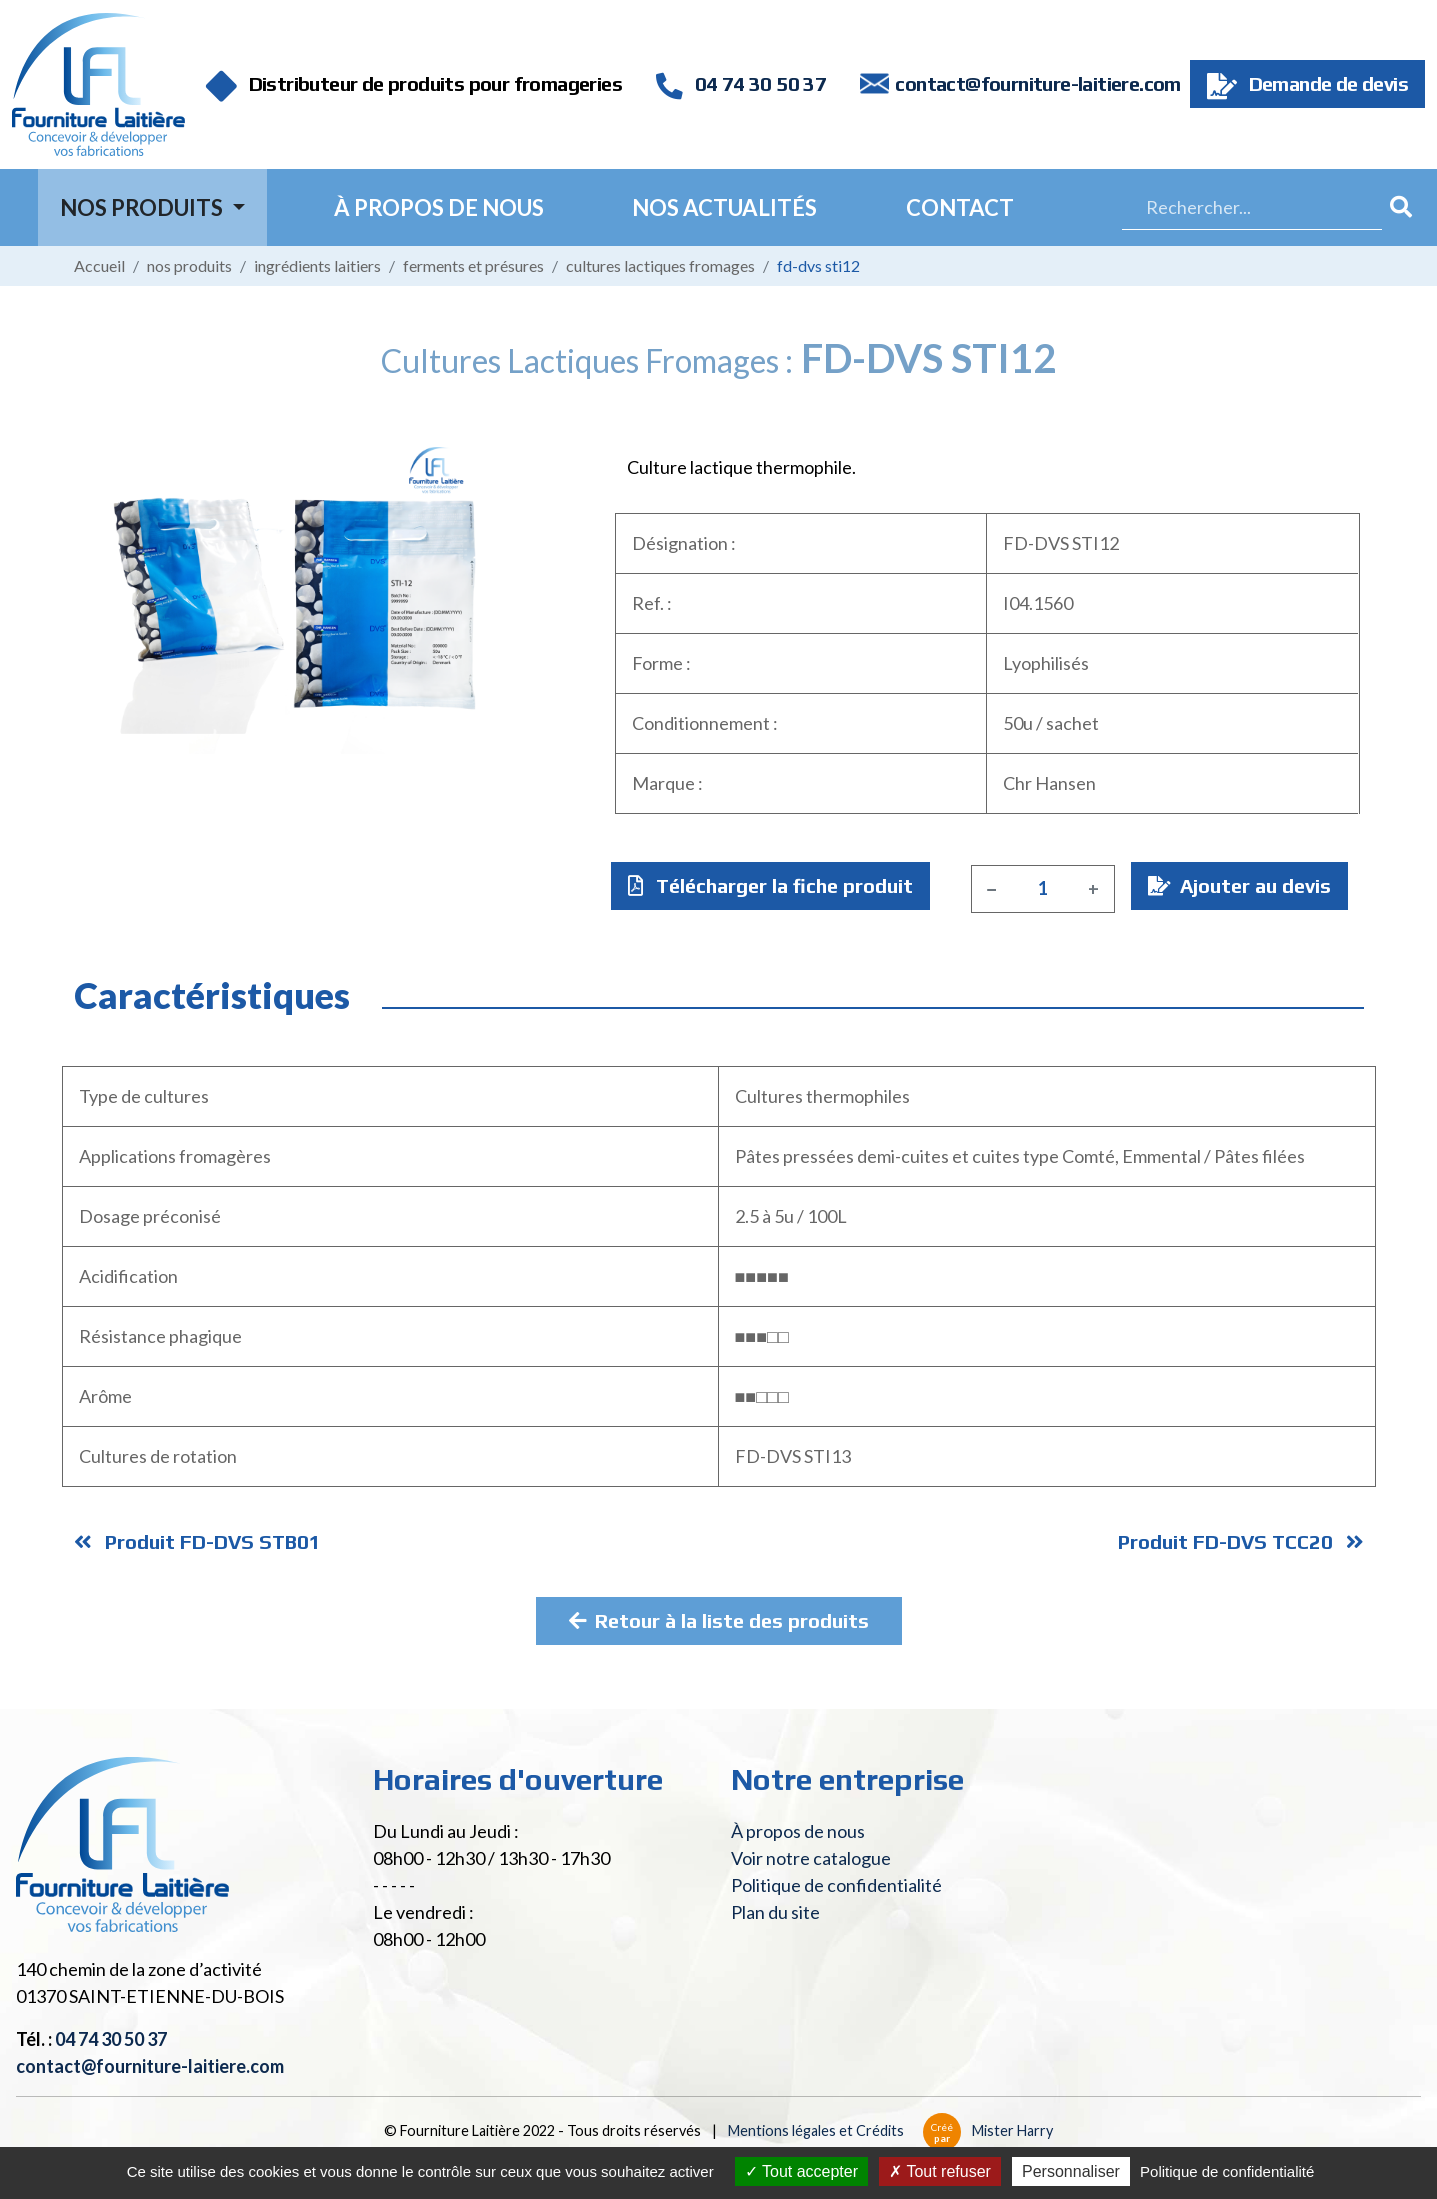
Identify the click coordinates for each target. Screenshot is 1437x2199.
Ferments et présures (473, 265)
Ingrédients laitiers (317, 265)
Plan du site (775, 1912)
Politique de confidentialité (836, 1885)
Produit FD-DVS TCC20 (1241, 1541)
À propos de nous (439, 207)
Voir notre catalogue (811, 1858)
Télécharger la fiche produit (770, 885)
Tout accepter (801, 2171)
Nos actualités (724, 207)
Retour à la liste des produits (719, 1620)
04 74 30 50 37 (741, 83)
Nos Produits (143, 207)
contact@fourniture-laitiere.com (1037, 83)
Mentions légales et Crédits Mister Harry (890, 2130)
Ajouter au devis (1239, 885)
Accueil (99, 265)
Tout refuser (940, 2171)
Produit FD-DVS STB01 (197, 1541)
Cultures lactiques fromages (660, 265)
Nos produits (189, 265)
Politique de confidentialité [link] (1227, 2171)
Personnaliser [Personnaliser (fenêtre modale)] (1071, 2171)
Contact (960, 207)
